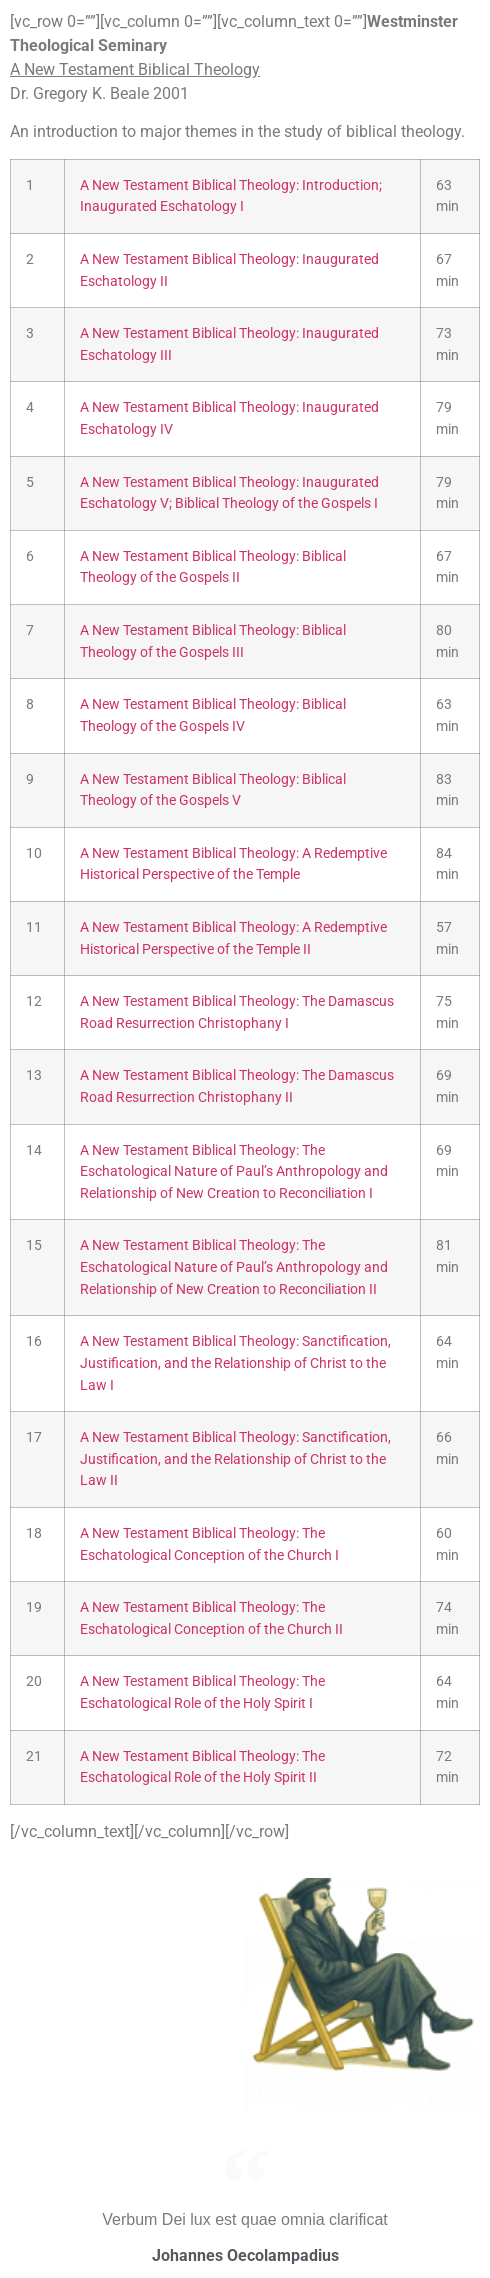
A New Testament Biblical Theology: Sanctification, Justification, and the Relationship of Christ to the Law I (235, 1363)
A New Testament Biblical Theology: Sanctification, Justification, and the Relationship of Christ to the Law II (235, 1459)
